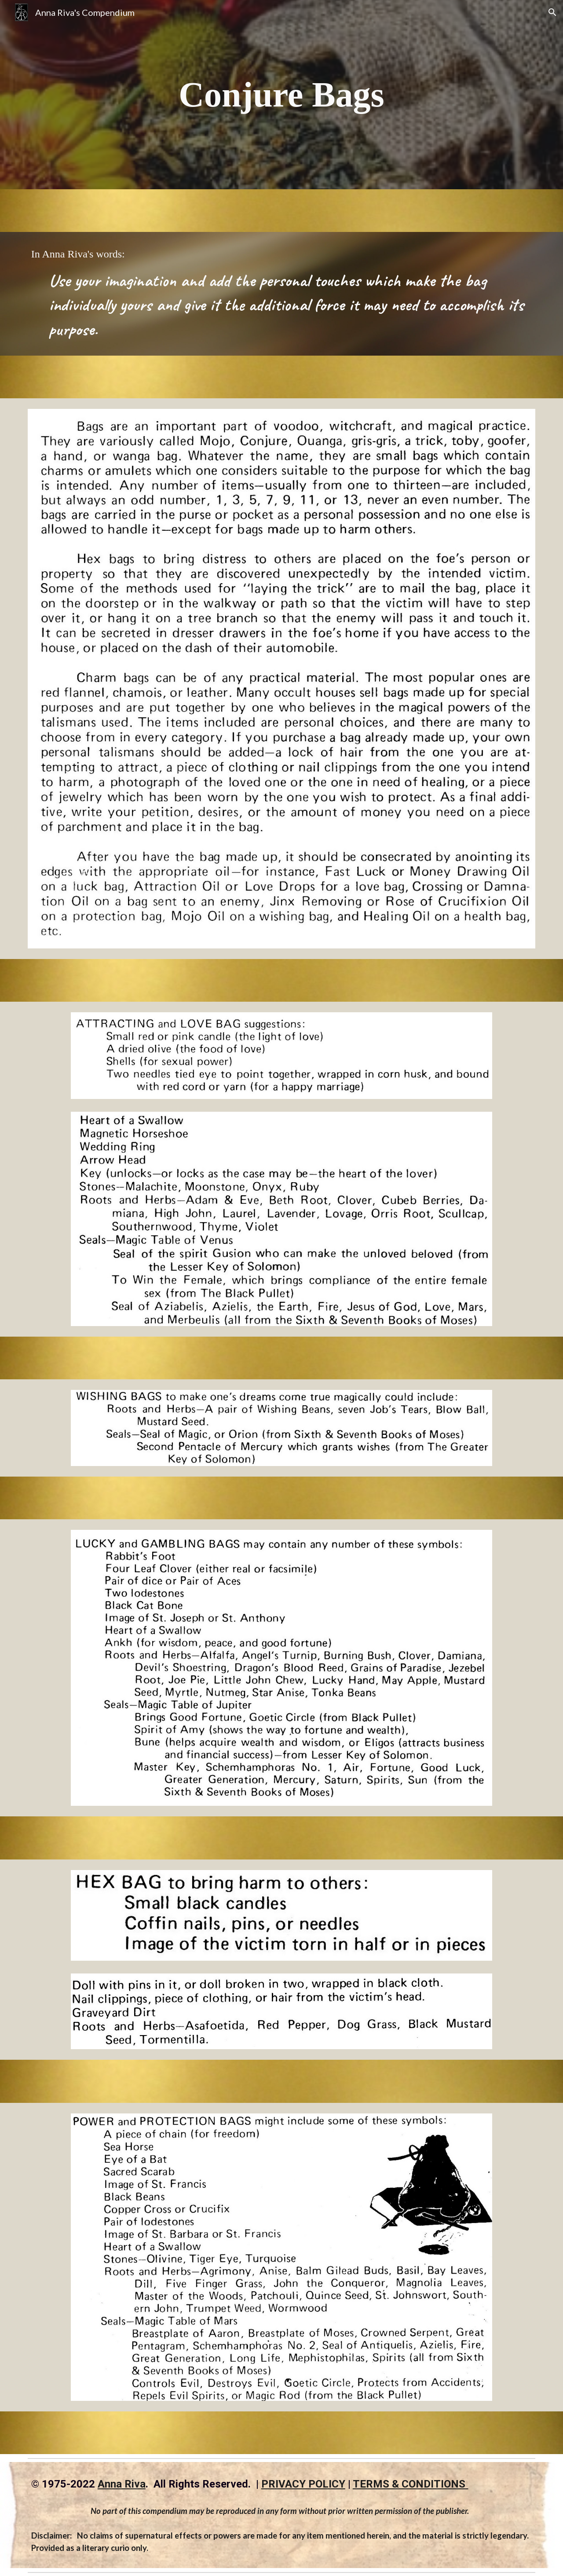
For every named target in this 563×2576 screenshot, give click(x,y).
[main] (281, 94)
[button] (552, 12)
